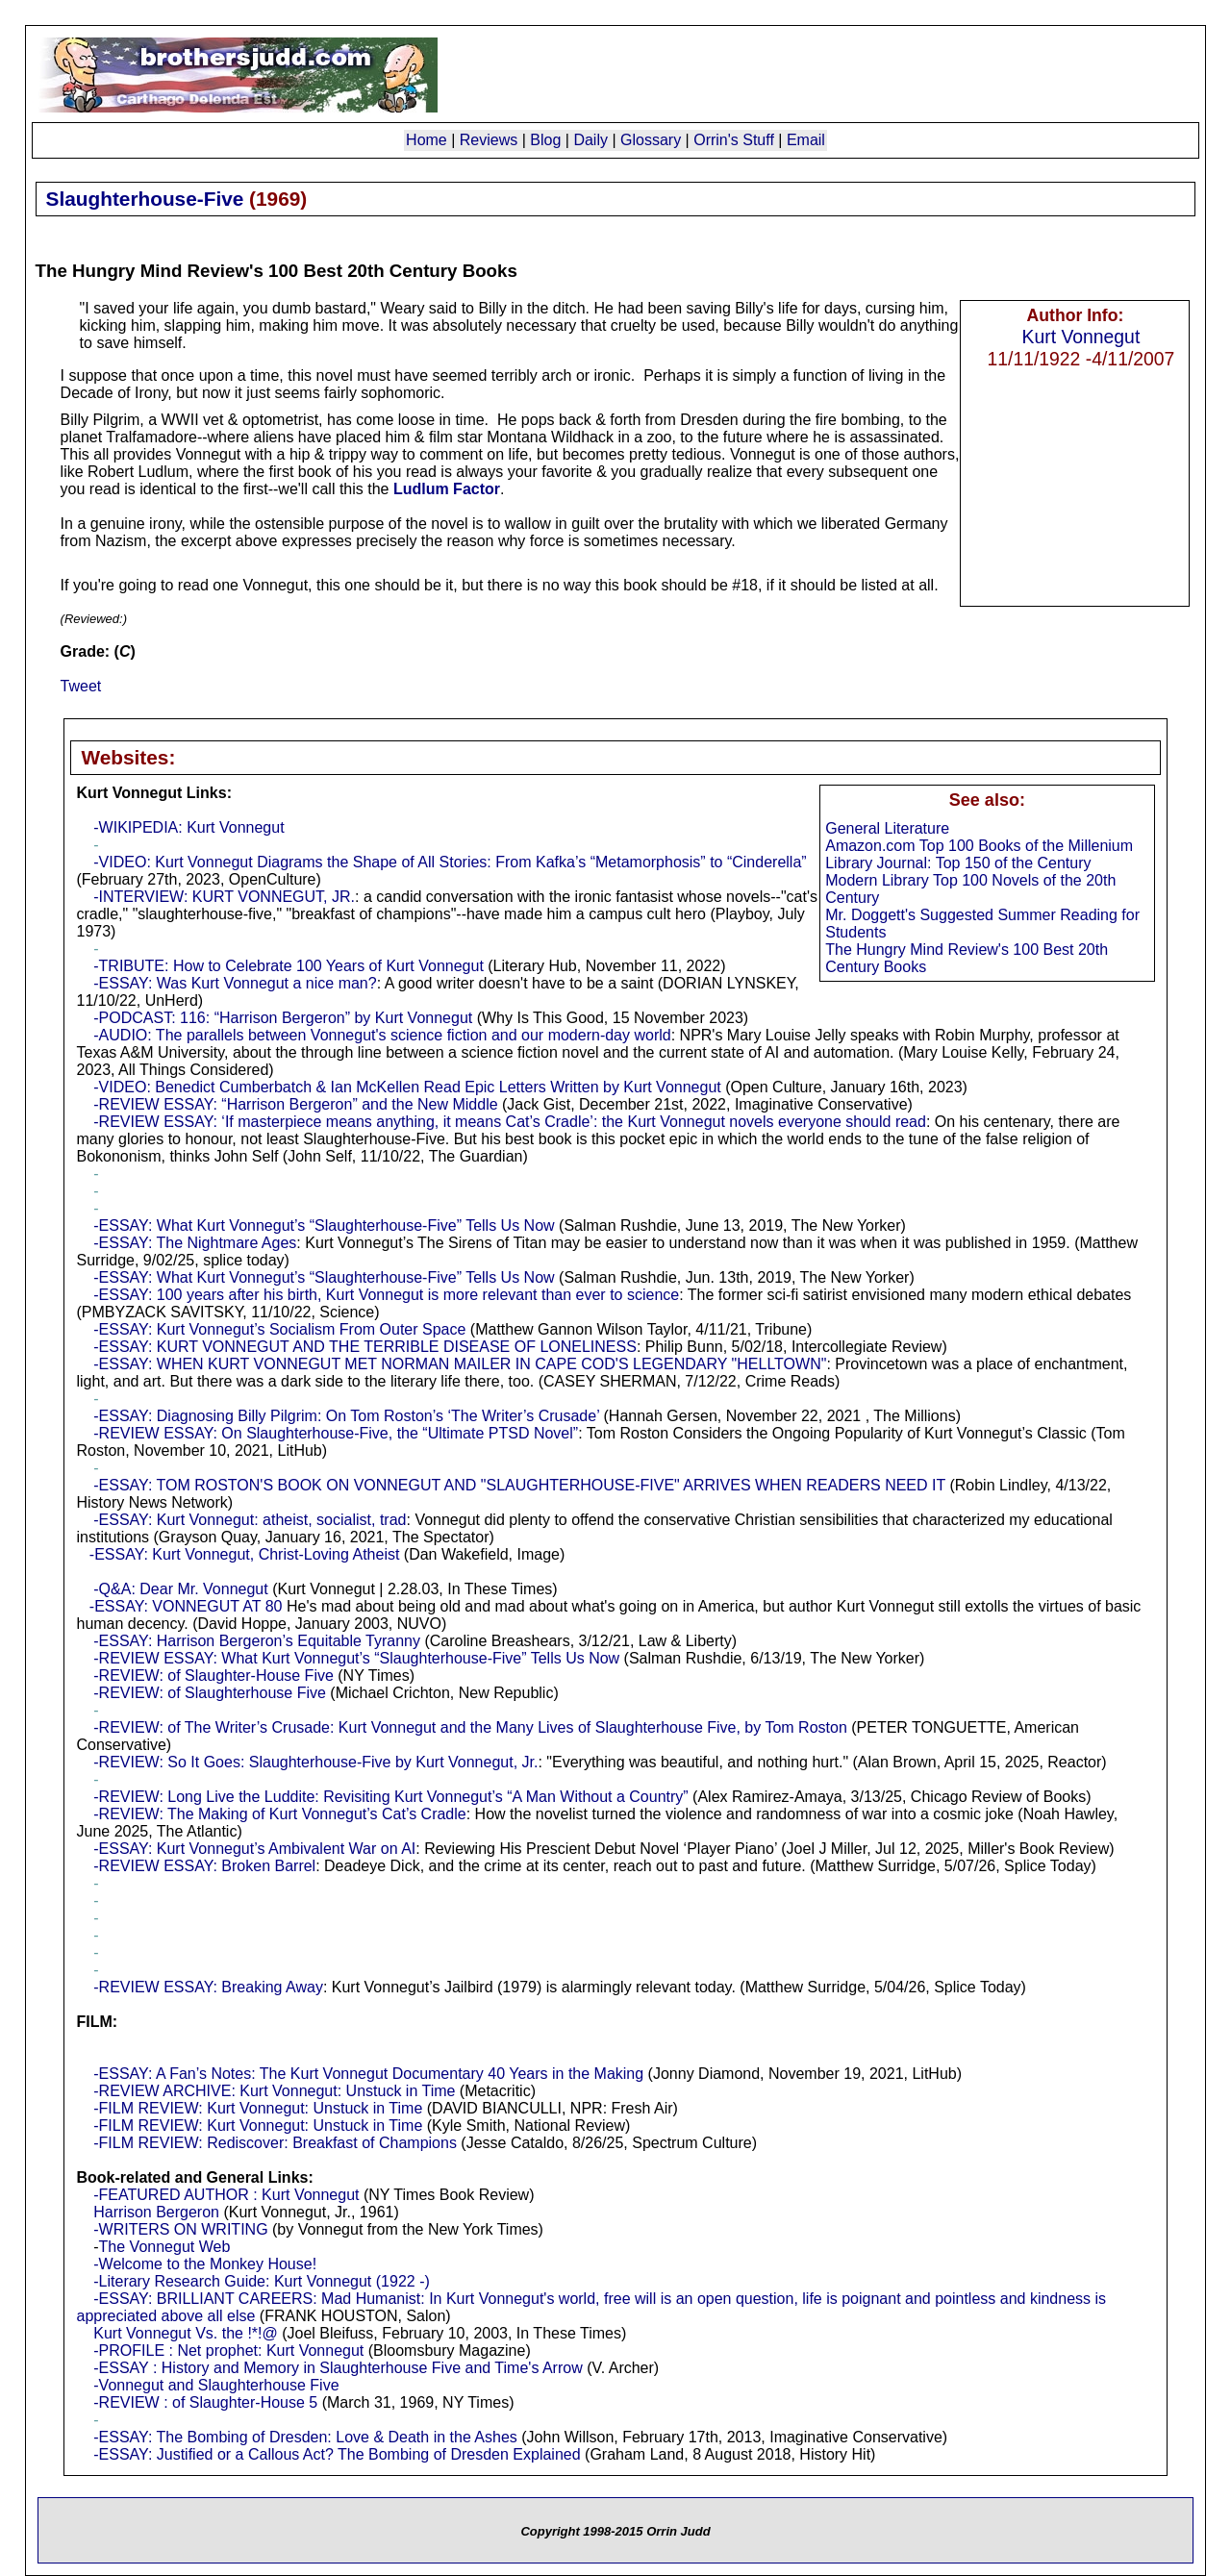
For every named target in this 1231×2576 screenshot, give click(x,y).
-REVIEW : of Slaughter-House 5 (205, 2402)
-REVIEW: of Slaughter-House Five (213, 1675)
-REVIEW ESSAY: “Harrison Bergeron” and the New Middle (295, 1104)
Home (426, 140)
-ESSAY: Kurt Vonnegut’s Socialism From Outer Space (279, 1329)
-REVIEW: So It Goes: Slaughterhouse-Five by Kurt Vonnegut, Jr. (315, 1762)
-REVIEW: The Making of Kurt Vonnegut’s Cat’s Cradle (279, 1814)
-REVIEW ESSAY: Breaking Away (208, 1987)
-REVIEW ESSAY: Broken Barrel (204, 1866)
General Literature (887, 828)
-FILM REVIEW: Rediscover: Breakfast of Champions (275, 2143)
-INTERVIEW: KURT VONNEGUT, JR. (224, 896)
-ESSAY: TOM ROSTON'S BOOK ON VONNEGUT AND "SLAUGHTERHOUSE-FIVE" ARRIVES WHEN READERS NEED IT (519, 1485)
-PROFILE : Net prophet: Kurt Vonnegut (228, 2350)
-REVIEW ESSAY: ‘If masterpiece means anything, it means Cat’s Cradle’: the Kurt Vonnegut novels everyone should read (509, 1121)
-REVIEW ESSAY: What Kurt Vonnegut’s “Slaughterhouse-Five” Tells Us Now (356, 1658)
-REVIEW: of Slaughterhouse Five (209, 1693)
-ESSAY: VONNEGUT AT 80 (186, 1606)
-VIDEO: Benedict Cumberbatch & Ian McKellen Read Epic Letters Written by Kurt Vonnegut (406, 1087)
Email (806, 140)
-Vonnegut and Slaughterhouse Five (216, 2385)
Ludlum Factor (446, 489)
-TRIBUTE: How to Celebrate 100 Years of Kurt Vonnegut (288, 966)
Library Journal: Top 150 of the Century (958, 863)
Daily (590, 140)
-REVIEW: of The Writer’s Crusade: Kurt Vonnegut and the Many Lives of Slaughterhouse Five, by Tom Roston (470, 1727)
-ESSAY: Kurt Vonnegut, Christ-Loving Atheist (244, 1554)
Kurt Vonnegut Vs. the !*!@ (185, 2333)
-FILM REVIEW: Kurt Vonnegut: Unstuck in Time (257, 2108)
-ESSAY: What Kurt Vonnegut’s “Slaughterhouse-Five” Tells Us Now (323, 1225)
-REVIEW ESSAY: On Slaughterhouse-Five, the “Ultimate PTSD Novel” (335, 1433)
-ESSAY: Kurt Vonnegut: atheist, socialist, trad (249, 1520)
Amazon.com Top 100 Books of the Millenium (979, 846)
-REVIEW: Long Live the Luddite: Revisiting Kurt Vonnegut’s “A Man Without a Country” (390, 1796)
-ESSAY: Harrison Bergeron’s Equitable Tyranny (256, 1641)
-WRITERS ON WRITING (180, 2229)
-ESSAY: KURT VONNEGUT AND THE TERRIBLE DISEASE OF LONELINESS (365, 1346)
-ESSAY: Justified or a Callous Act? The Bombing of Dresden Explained (336, 2454)
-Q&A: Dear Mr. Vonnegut (180, 1589)
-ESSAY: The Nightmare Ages (194, 1243)
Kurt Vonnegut (1081, 336)
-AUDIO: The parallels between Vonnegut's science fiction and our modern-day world (381, 1035)
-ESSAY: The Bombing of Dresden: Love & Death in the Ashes (305, 2437)
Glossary (650, 140)
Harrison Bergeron (156, 2212)
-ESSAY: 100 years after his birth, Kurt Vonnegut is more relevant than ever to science (386, 1295)
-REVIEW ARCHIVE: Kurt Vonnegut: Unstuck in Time (274, 2091)
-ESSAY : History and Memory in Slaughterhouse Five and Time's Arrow (337, 2368)
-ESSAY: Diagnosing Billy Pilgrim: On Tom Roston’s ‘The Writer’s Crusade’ (346, 1416)
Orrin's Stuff (733, 140)
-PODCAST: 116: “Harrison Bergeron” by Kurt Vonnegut (282, 1018)
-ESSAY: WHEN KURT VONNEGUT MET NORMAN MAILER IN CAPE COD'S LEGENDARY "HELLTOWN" (459, 1364)
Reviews (488, 140)
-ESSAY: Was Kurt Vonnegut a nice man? (234, 983)
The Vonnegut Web (165, 2246)
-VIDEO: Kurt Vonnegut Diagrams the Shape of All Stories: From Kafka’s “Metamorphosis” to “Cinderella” (449, 862)
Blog (545, 140)
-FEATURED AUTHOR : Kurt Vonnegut (226, 2195)
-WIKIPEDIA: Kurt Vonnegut (188, 827)
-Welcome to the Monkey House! (204, 2264)
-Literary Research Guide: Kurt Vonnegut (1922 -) (261, 2281)
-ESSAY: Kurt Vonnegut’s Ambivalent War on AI (254, 1848)
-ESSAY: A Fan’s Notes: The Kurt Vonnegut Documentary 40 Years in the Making (368, 2073)
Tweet (81, 686)
